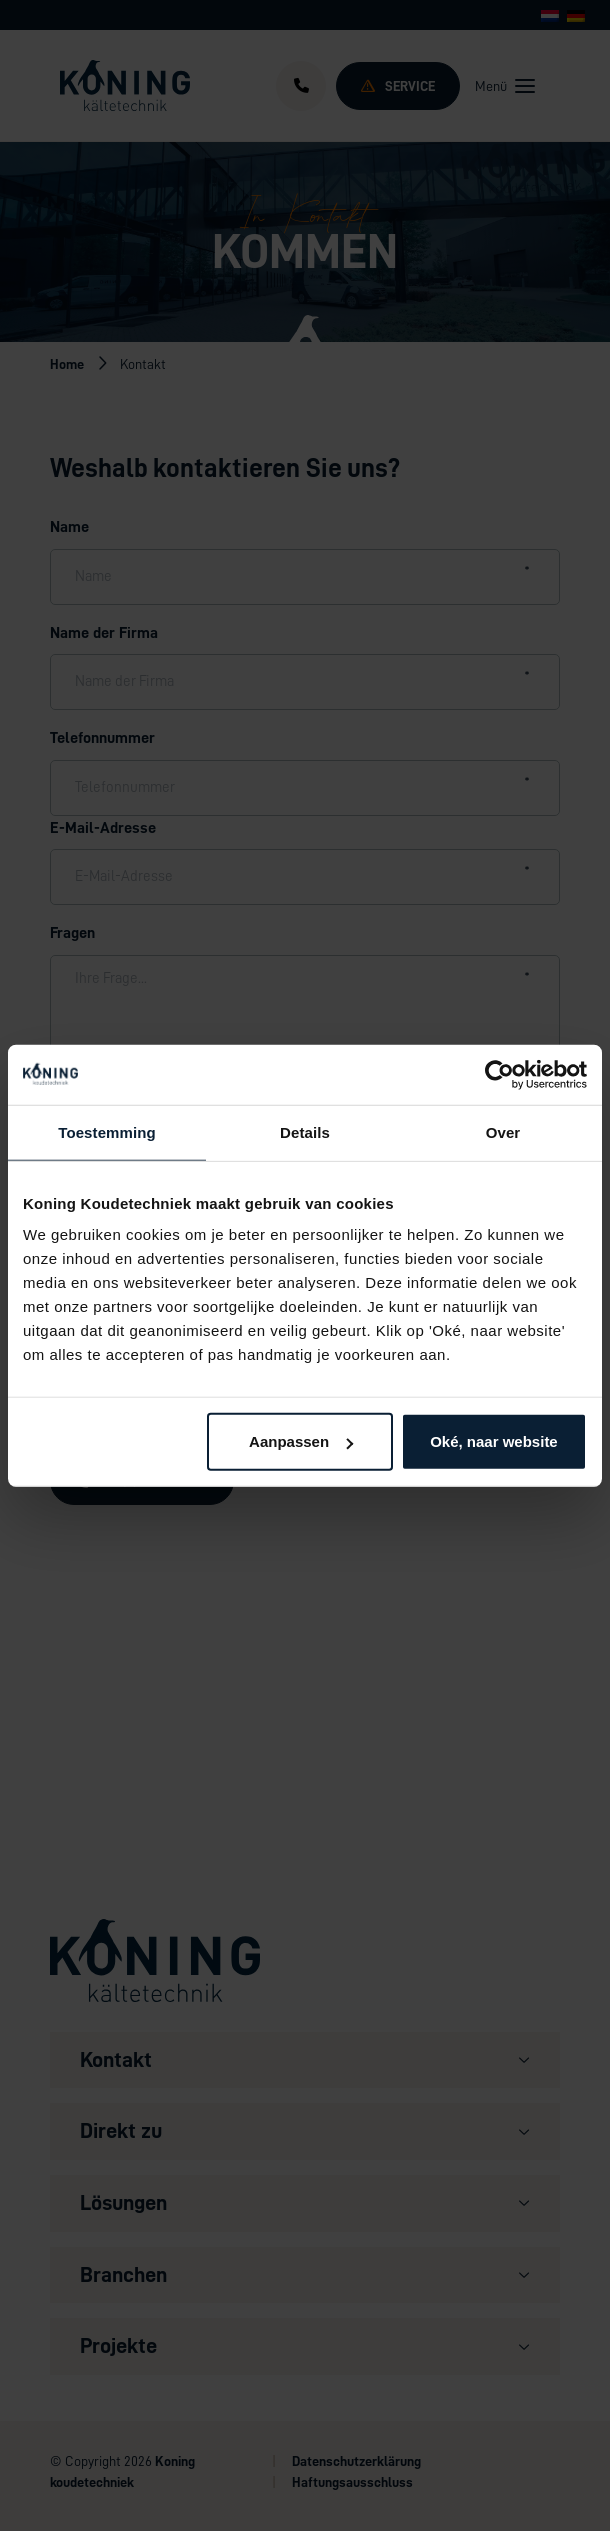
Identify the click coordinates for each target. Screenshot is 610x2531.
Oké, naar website (494, 1441)
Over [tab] (503, 1131)
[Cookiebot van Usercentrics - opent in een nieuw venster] (499, 1074)
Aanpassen (301, 1441)
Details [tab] (305, 1131)
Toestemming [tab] (107, 1131)
